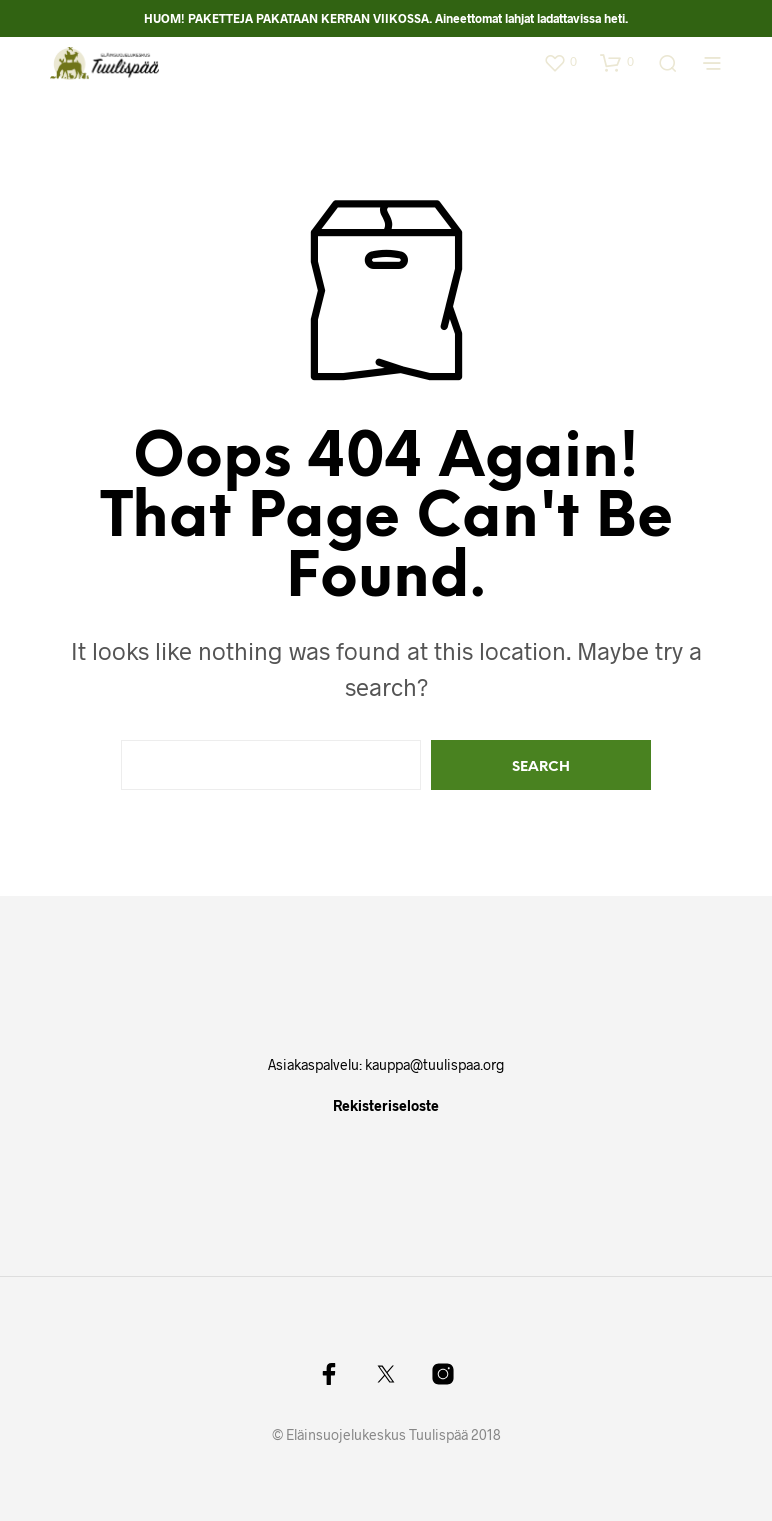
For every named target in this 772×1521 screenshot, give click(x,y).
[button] (560, 62)
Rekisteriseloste (386, 1105)
